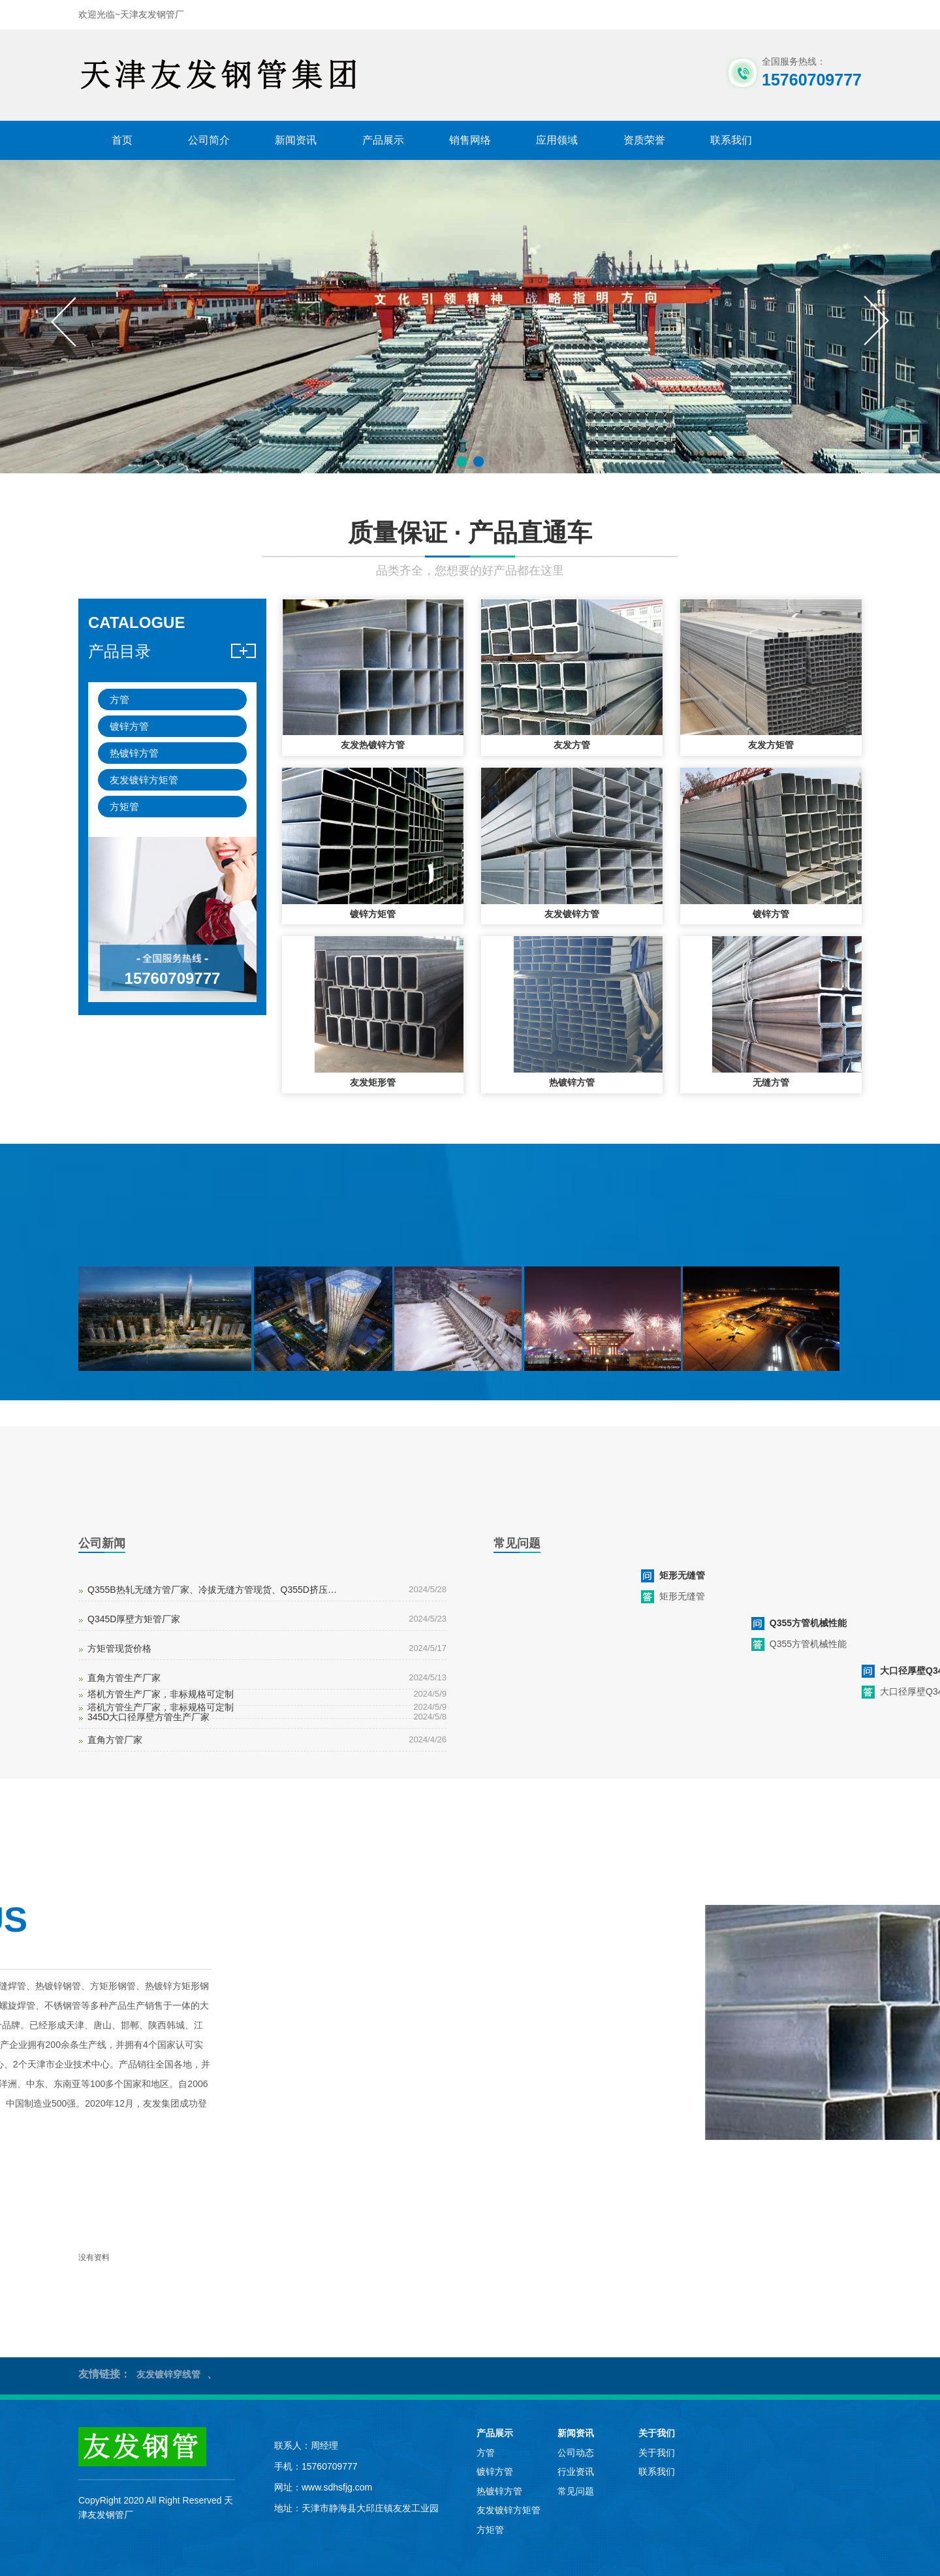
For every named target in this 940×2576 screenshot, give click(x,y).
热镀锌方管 (134, 753)
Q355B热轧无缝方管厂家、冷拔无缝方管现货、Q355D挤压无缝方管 (213, 1589)
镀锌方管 (129, 726)
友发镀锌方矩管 (144, 779)
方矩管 (124, 806)
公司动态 (575, 2452)
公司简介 (209, 140)
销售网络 (470, 140)
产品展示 (383, 140)
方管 (119, 699)
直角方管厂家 (114, 1740)
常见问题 (575, 2491)
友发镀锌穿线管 (168, 2374)
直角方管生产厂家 (124, 1678)
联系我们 (731, 140)
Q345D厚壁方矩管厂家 (133, 1619)
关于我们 (656, 2433)
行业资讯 (575, 2471)
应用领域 (557, 140)
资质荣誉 (644, 140)
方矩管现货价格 (119, 1648)
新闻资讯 (296, 140)
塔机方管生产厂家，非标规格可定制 (160, 1694)
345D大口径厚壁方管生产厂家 (148, 1717)
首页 (122, 140)
